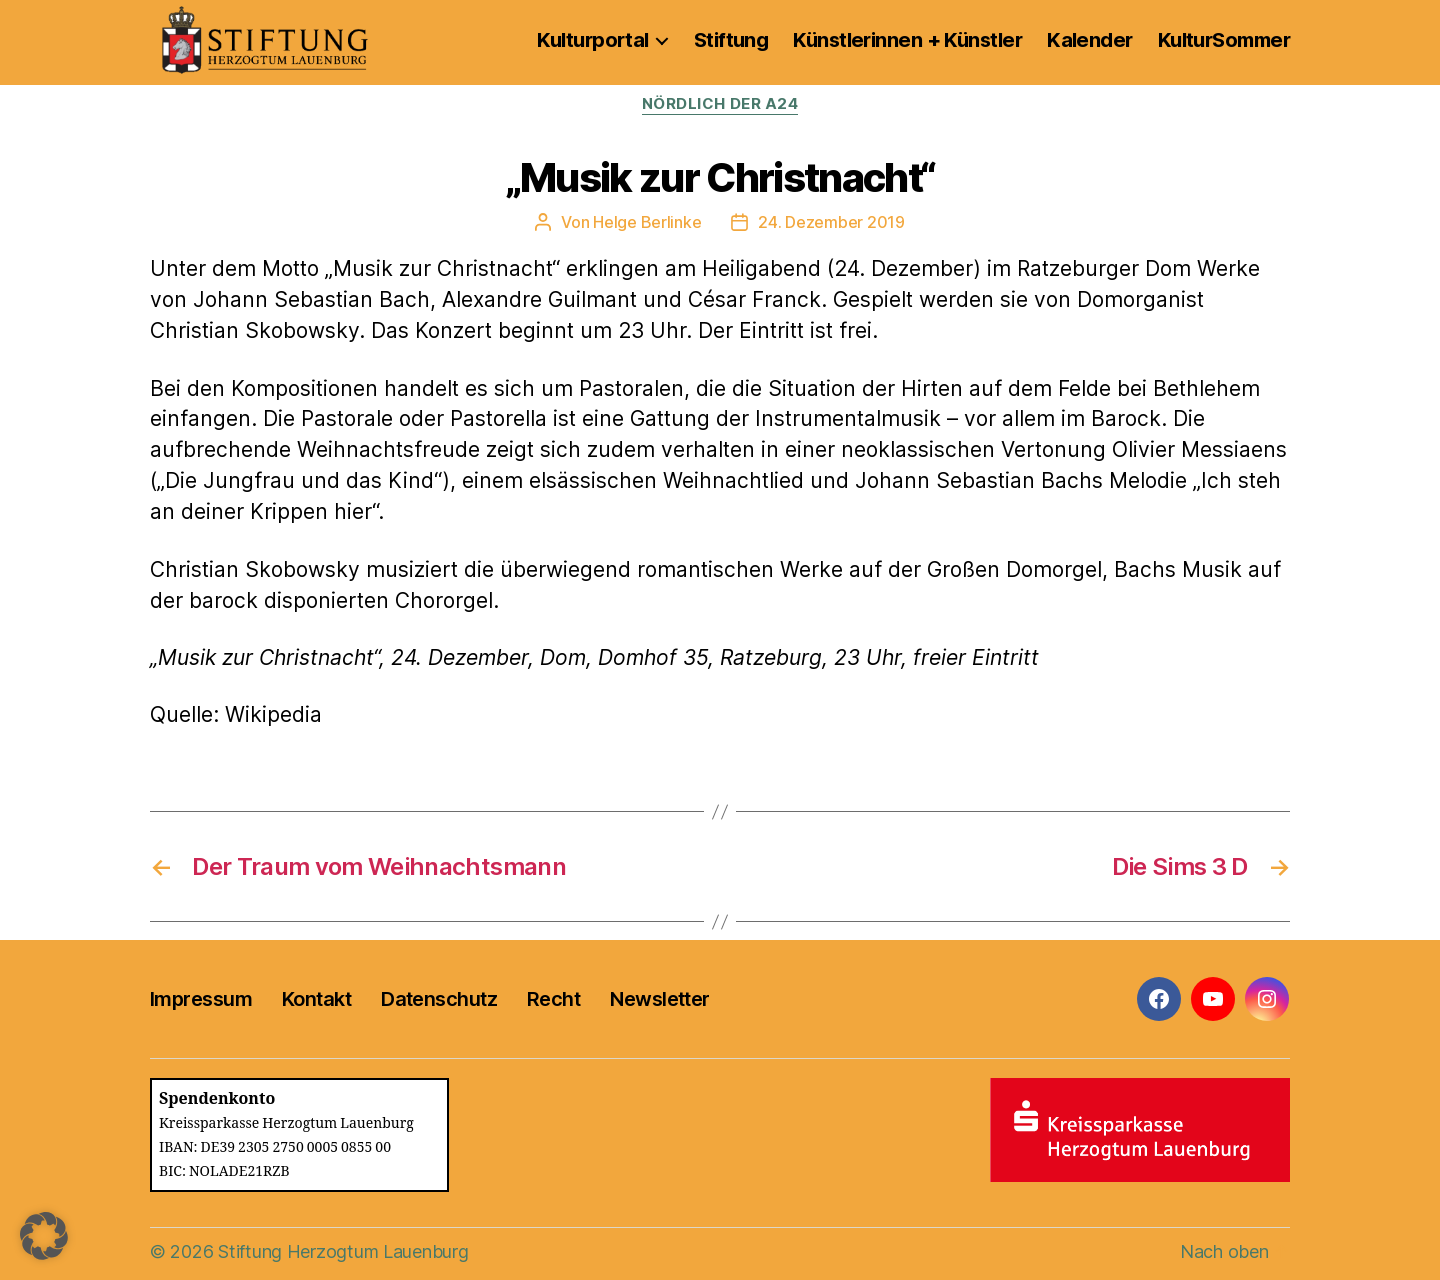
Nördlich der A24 (720, 104)
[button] (44, 1236)
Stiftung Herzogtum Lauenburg (343, 1251)
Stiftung (731, 40)
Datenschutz (439, 999)
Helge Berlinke (647, 222)
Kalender (1090, 40)
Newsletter (659, 999)
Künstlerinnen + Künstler (907, 40)
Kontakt (316, 999)
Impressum (201, 999)
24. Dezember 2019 (831, 222)
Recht (553, 999)
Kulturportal (592, 40)
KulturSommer (1224, 40)
